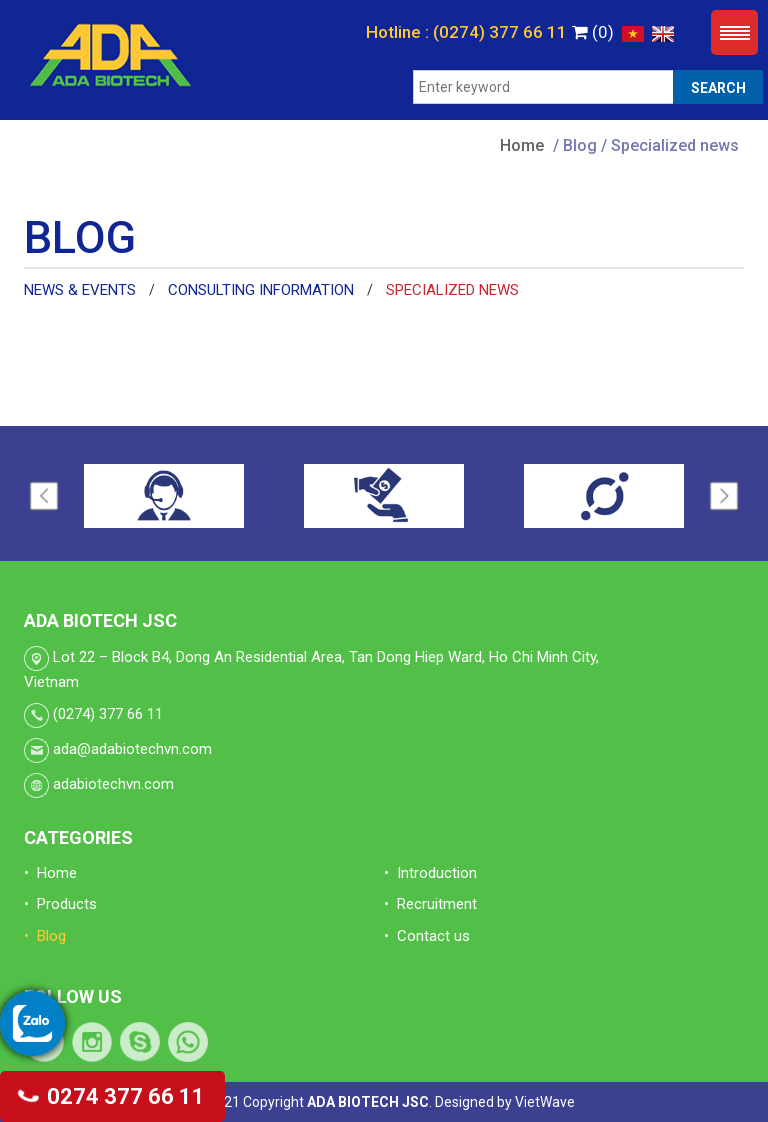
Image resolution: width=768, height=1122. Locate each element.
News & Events (80, 290)
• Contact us (427, 936)
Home (522, 145)
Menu (734, 32)
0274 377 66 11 (112, 1096)
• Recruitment (430, 904)
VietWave (545, 1102)
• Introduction (430, 873)
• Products (60, 904)
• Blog (45, 936)
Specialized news (452, 290)
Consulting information (261, 290)
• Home (50, 873)
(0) (593, 32)
